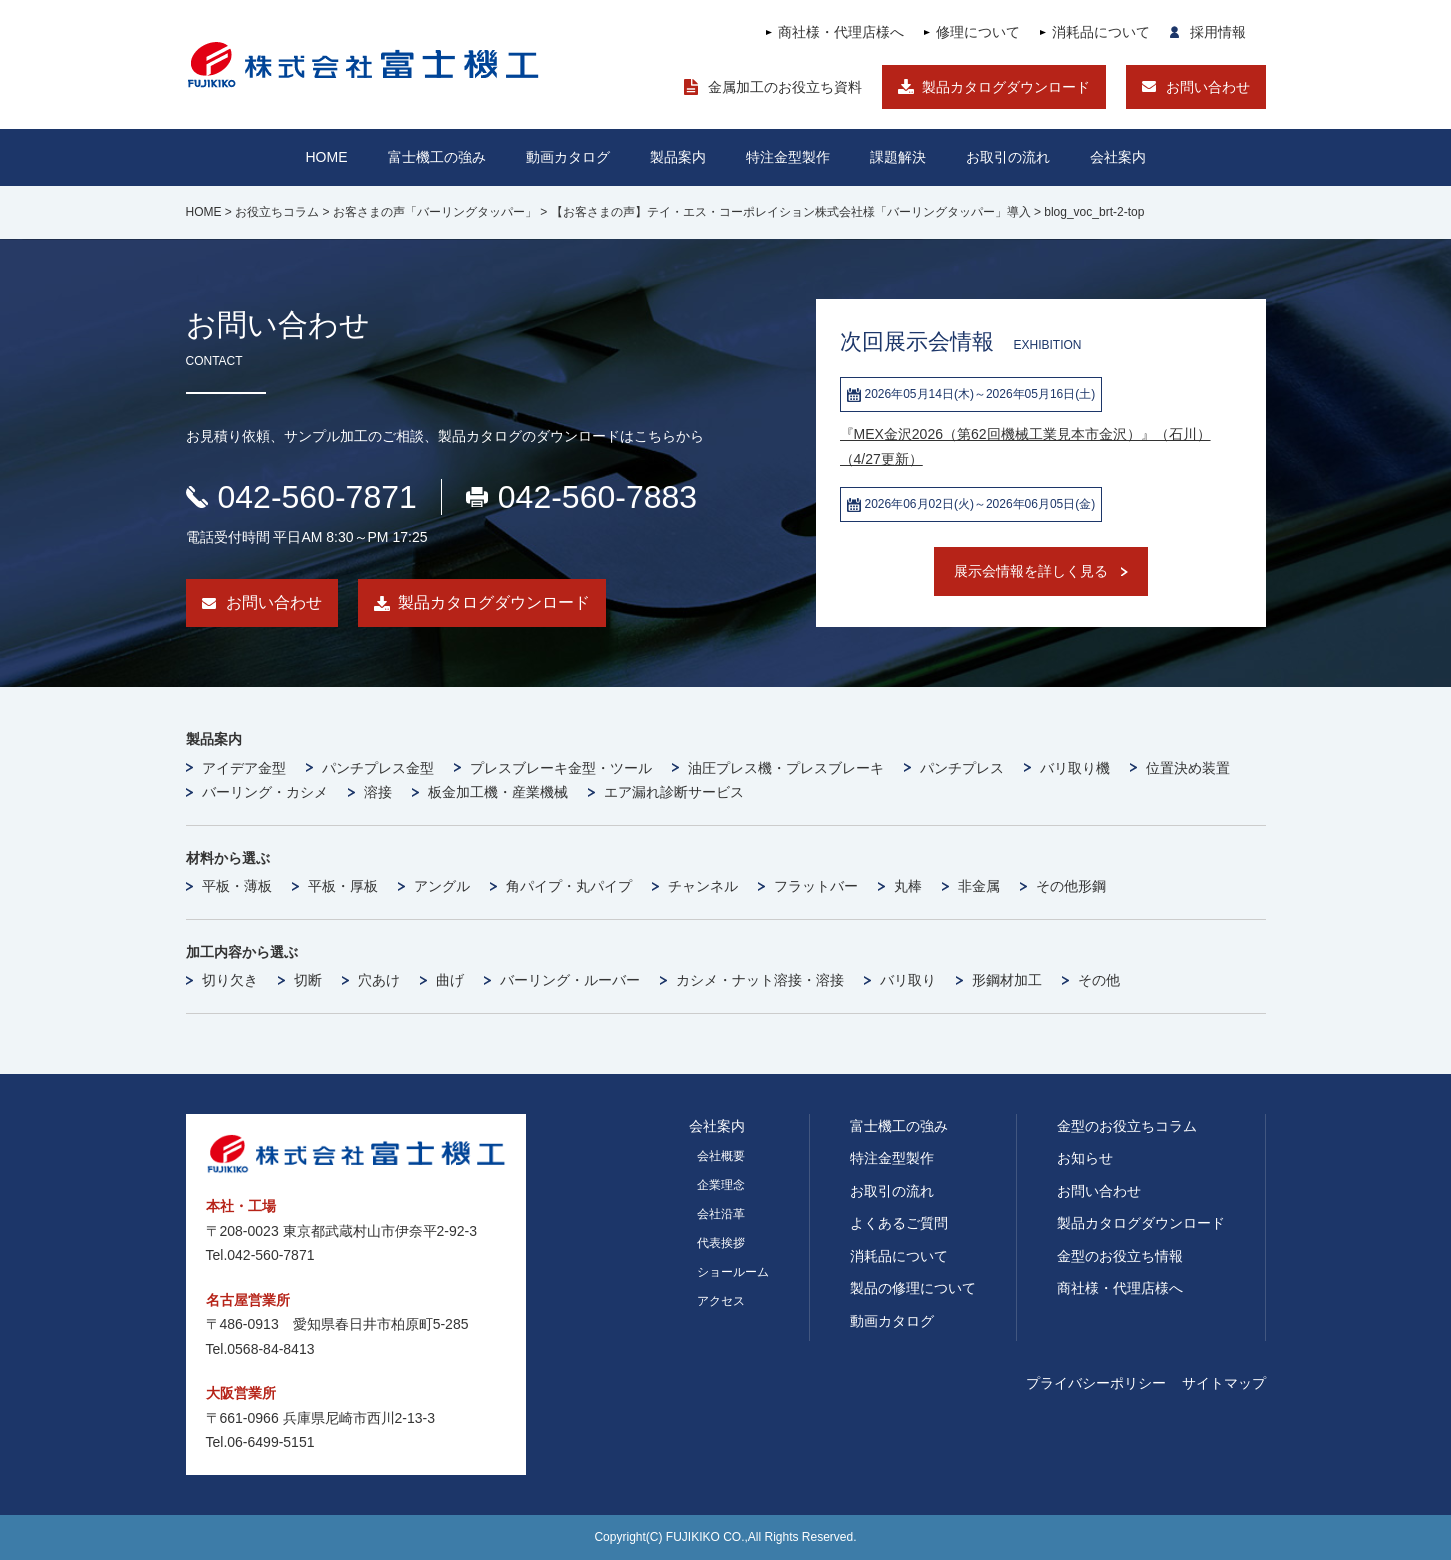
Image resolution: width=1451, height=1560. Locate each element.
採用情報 (1218, 32)
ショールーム (733, 1272)
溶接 (378, 792)
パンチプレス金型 (378, 768)
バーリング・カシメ (265, 792)
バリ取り (908, 980)
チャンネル (703, 886)
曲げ (450, 980)
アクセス (721, 1301)
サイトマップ (1224, 1383)
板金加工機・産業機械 (498, 792)
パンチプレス (962, 768)
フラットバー (816, 886)
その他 (1099, 980)
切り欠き (230, 980)
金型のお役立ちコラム (1127, 1126)
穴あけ (379, 980)
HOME (327, 157)
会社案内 (1118, 157)
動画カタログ (568, 157)
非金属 (979, 886)
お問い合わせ (1208, 87)
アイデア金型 (244, 768)
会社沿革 (721, 1214)
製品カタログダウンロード (1006, 87)
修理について (978, 32)
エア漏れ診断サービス (674, 792)
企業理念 (721, 1185)
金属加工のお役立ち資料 (785, 87)
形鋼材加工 (1007, 980)
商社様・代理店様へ (841, 32)
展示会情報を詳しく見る (1031, 571)
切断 (308, 980)
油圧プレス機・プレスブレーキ (786, 768)
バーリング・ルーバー (570, 980)
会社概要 (721, 1156)
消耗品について (1101, 32)
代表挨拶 (721, 1243)
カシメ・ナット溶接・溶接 (760, 980)
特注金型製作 (892, 1158)
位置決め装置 (1188, 768)
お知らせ (1085, 1158)
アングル (442, 886)
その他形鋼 (1071, 886)
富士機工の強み (899, 1126)
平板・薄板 (237, 886)
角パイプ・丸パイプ (569, 886)
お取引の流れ (892, 1191)
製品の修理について (913, 1288)
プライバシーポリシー (1096, 1383)
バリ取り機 (1075, 768)
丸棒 (908, 886)
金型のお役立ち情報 (1120, 1256)
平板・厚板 (343, 886)
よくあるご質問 (899, 1223)
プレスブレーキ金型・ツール (561, 768)
